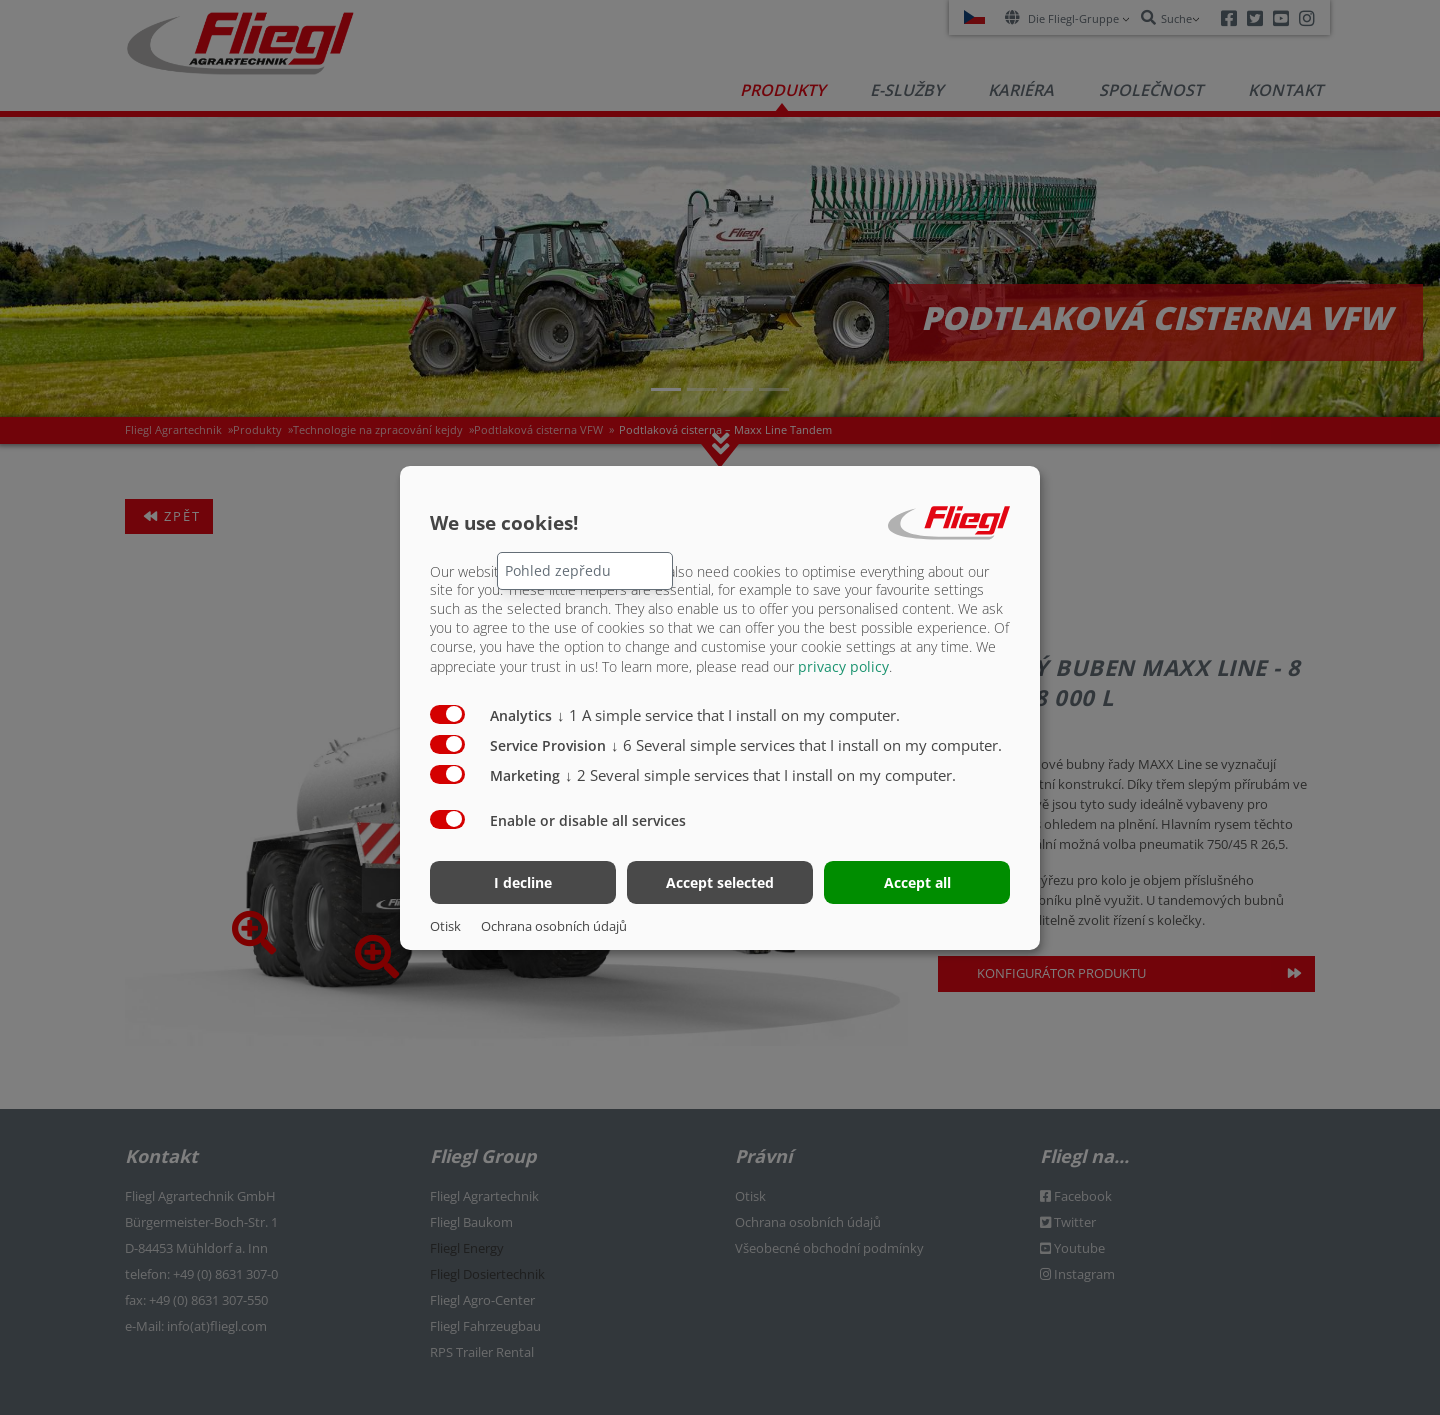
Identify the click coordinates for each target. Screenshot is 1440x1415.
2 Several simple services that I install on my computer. (760, 775)
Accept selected (720, 882)
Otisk (445, 926)
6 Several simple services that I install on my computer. (806, 745)
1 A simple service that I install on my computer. (728, 715)
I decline (523, 882)
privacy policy (843, 666)
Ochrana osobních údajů (554, 926)
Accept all (917, 882)
